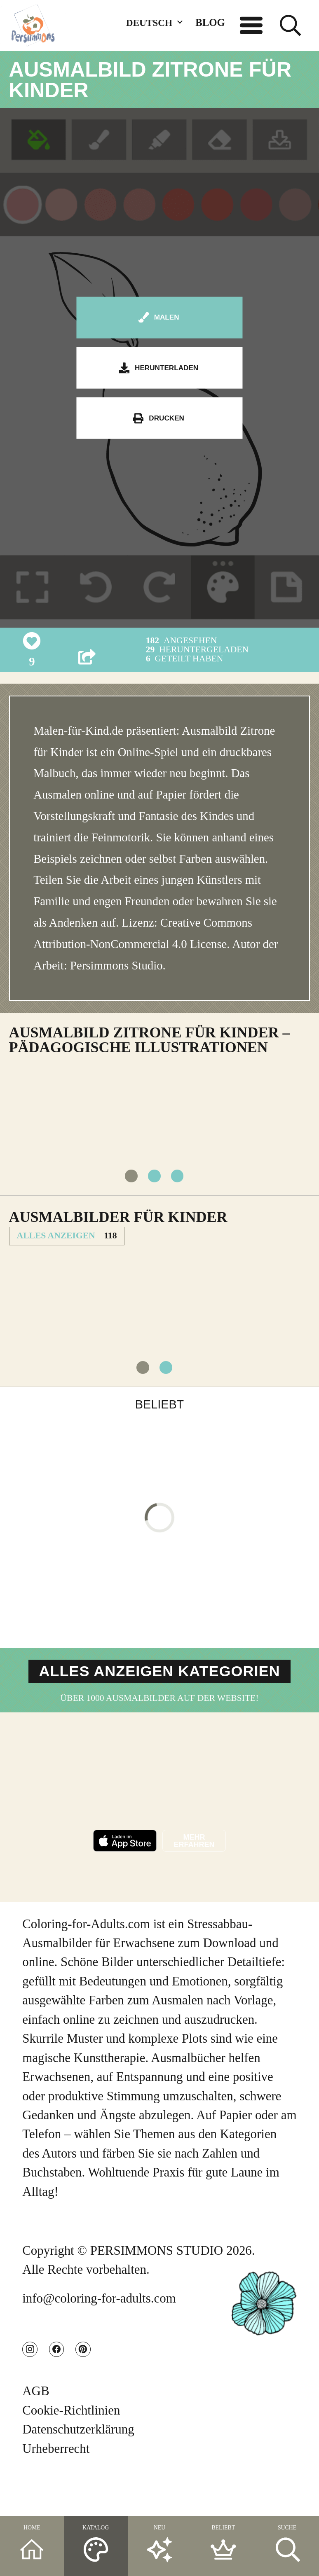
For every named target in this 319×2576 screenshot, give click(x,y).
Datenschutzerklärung (78, 2467)
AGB (35, 2429)
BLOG (210, 22)
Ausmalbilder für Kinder (118, 1229)
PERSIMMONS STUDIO (156, 2278)
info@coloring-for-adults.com (99, 2326)
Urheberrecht (55, 2486)
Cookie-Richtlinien (71, 2448)
